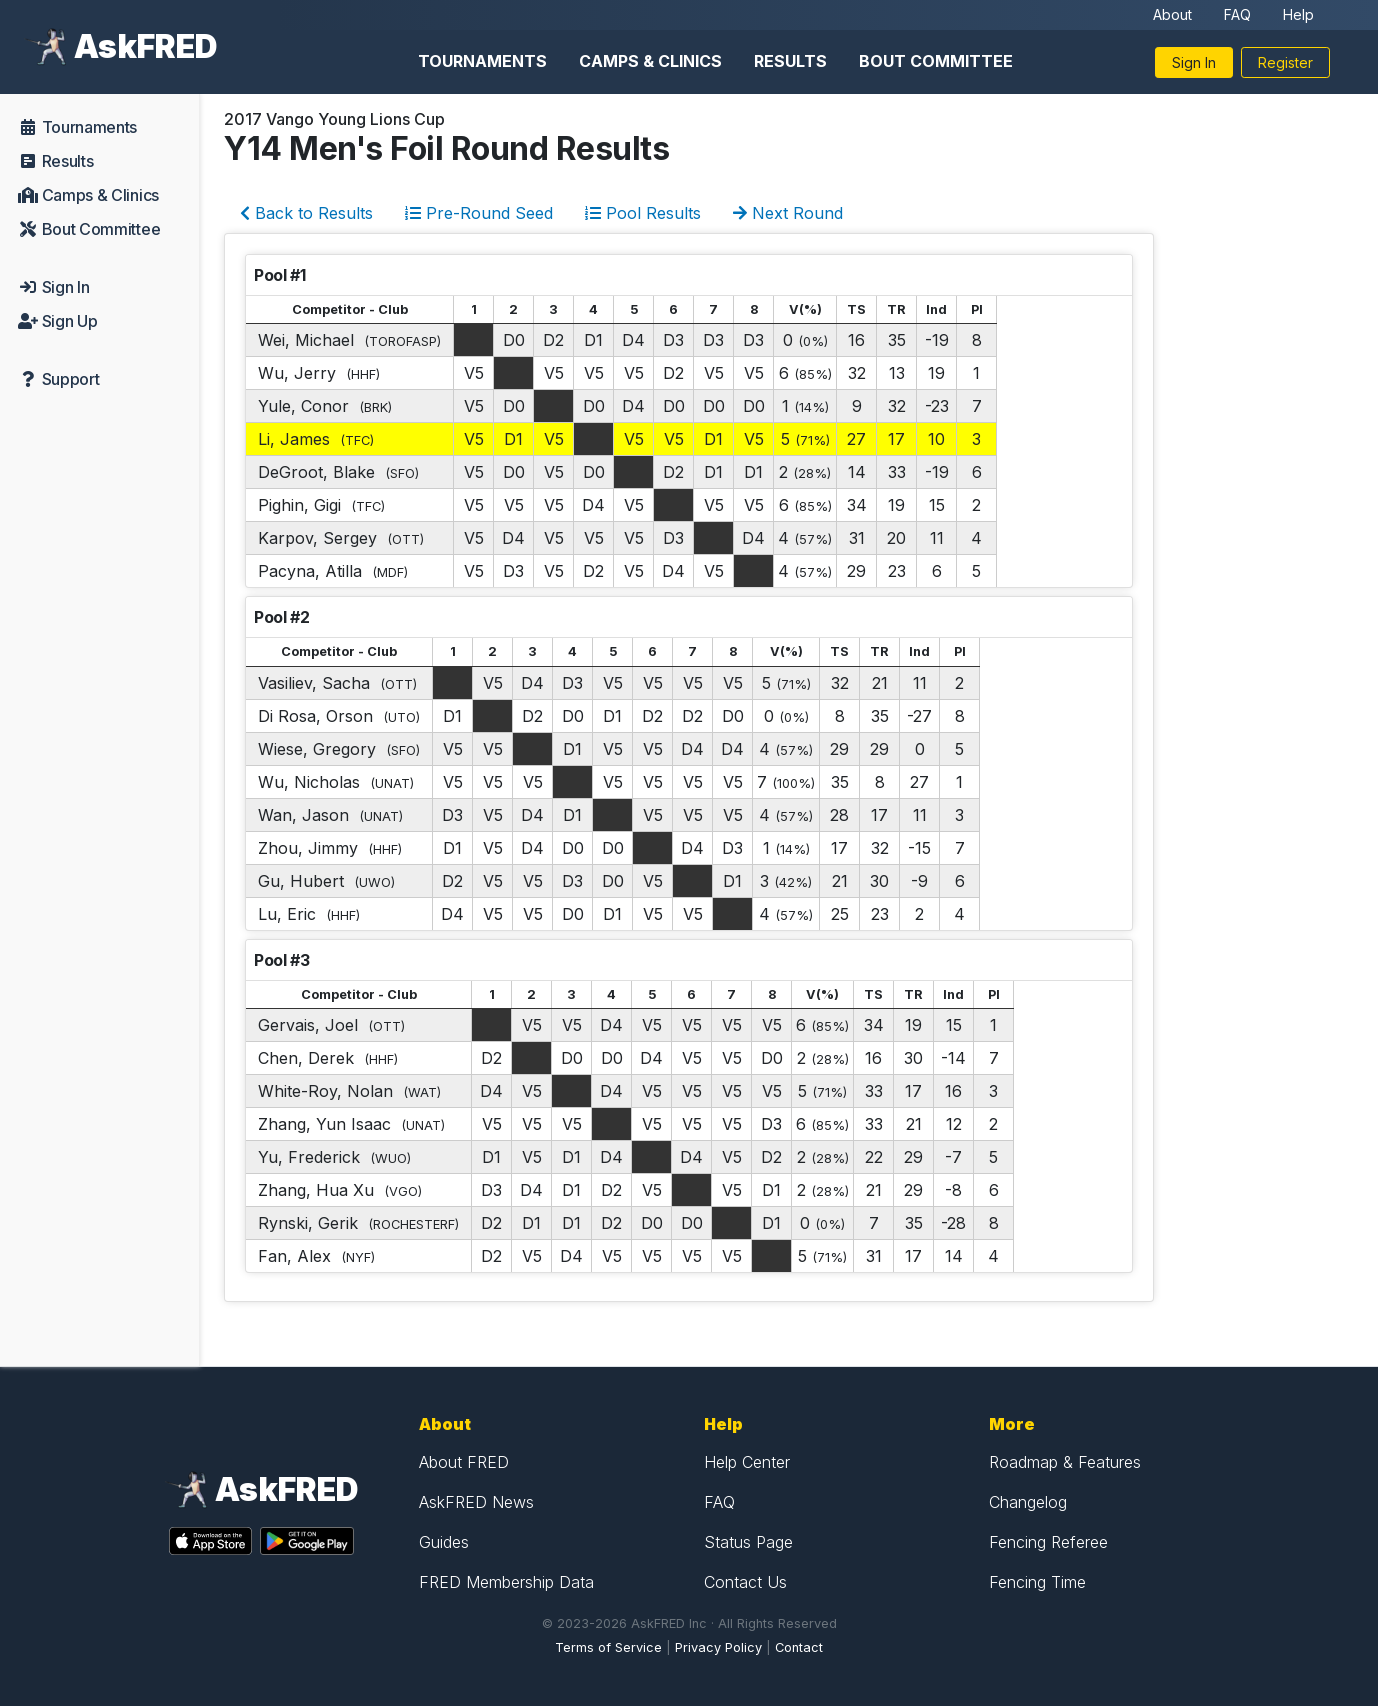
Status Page (748, 1542)
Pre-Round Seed (479, 213)
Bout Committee (936, 61)
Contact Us (745, 1582)
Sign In (1194, 62)
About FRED (464, 1462)
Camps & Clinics (650, 61)
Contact (799, 1647)
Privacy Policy (718, 1647)
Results (790, 61)
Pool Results (643, 213)
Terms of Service (608, 1647)
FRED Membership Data (506, 1582)
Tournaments (482, 61)
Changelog (1028, 1502)
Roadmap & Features (1065, 1462)
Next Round (788, 213)
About (1172, 14)
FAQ (1237, 14)
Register (1285, 62)
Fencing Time (1037, 1582)
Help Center (747, 1462)
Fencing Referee (1048, 1542)
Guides (444, 1542)
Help (1298, 14)
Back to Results (306, 213)
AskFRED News (476, 1502)
